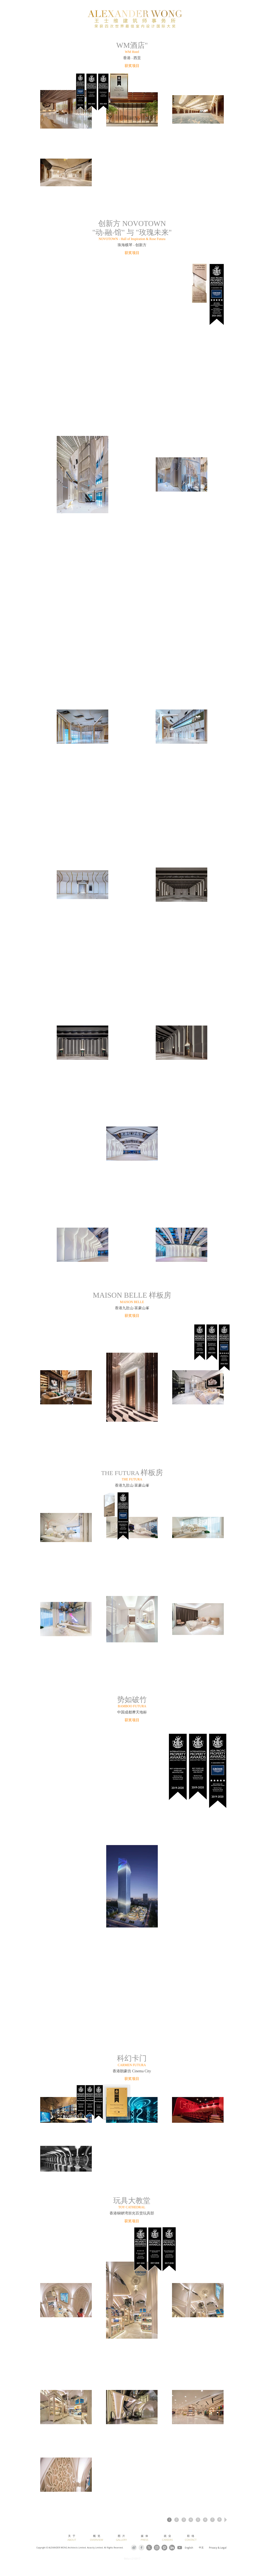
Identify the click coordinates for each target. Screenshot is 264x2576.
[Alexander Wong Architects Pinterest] (164, 2547)
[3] (184, 2519)
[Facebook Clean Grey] (141, 2547)
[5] (198, 2519)
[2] (176, 2519)
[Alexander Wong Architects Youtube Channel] (180, 2547)
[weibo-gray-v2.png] (134, 2547)
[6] (205, 2519)
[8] (219, 2519)
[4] (191, 2519)
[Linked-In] (172, 2547)
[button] (169, 2519)
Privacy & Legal (217, 2547)
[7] (212, 2519)
